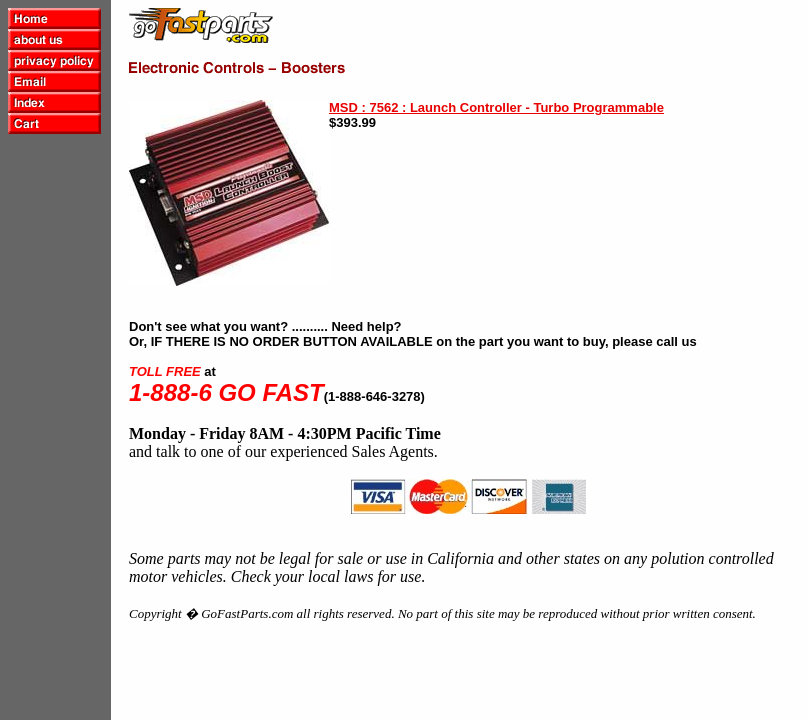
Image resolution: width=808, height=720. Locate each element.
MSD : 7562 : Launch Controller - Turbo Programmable (496, 107)
